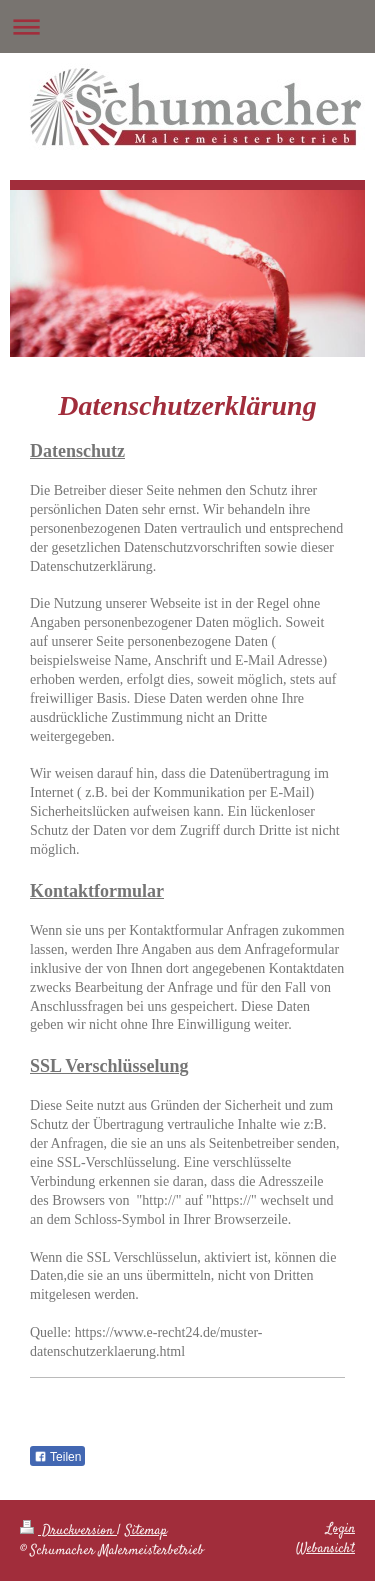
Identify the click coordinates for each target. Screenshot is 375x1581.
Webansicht (325, 1549)
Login (340, 1529)
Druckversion (68, 1531)
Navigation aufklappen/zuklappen (187, 26)
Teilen (57, 1457)
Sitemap (146, 1531)
